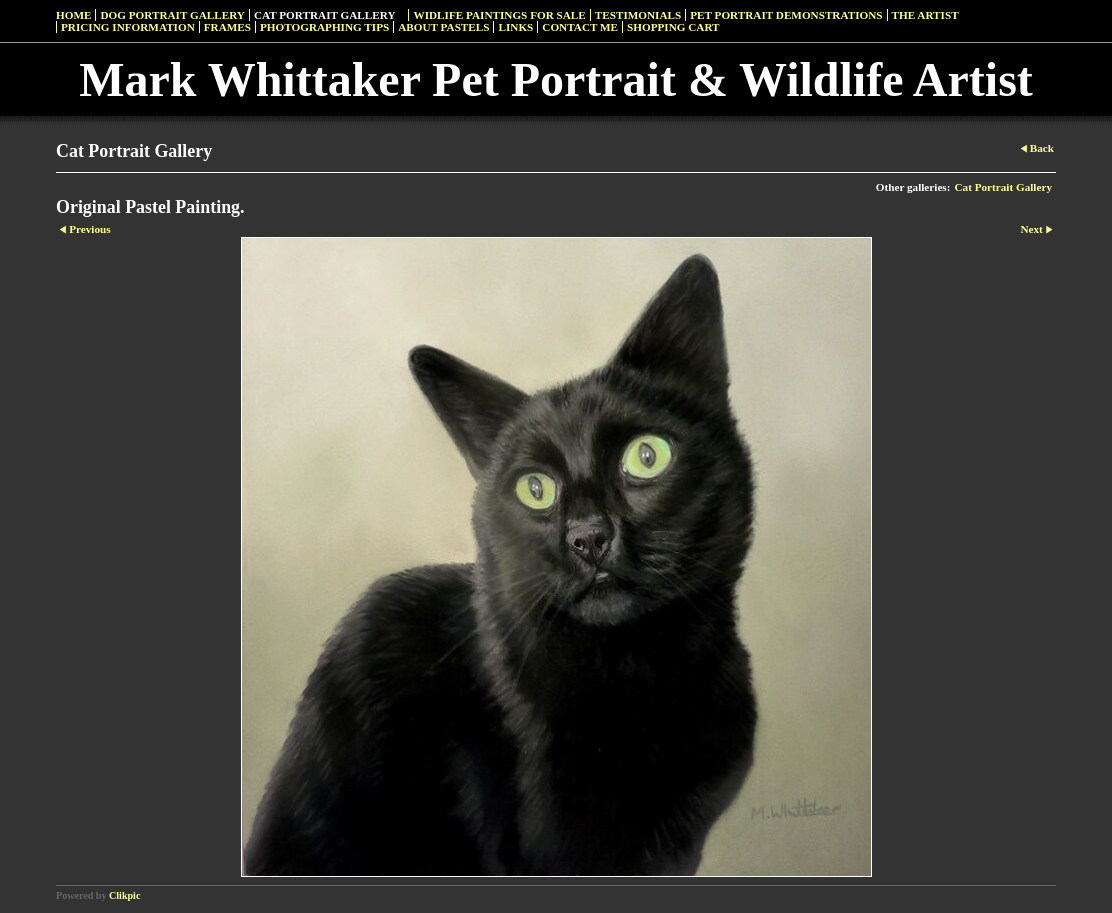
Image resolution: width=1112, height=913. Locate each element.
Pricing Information (128, 27)
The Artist (925, 15)
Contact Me (580, 27)
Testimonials (638, 15)
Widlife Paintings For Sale (499, 15)
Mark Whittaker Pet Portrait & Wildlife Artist (556, 79)
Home (73, 15)
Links (515, 27)
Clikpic (124, 895)
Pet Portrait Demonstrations (786, 15)
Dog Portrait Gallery (172, 15)
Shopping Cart (673, 27)
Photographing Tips (324, 27)
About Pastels (443, 27)
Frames (227, 27)
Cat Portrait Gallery (325, 15)
